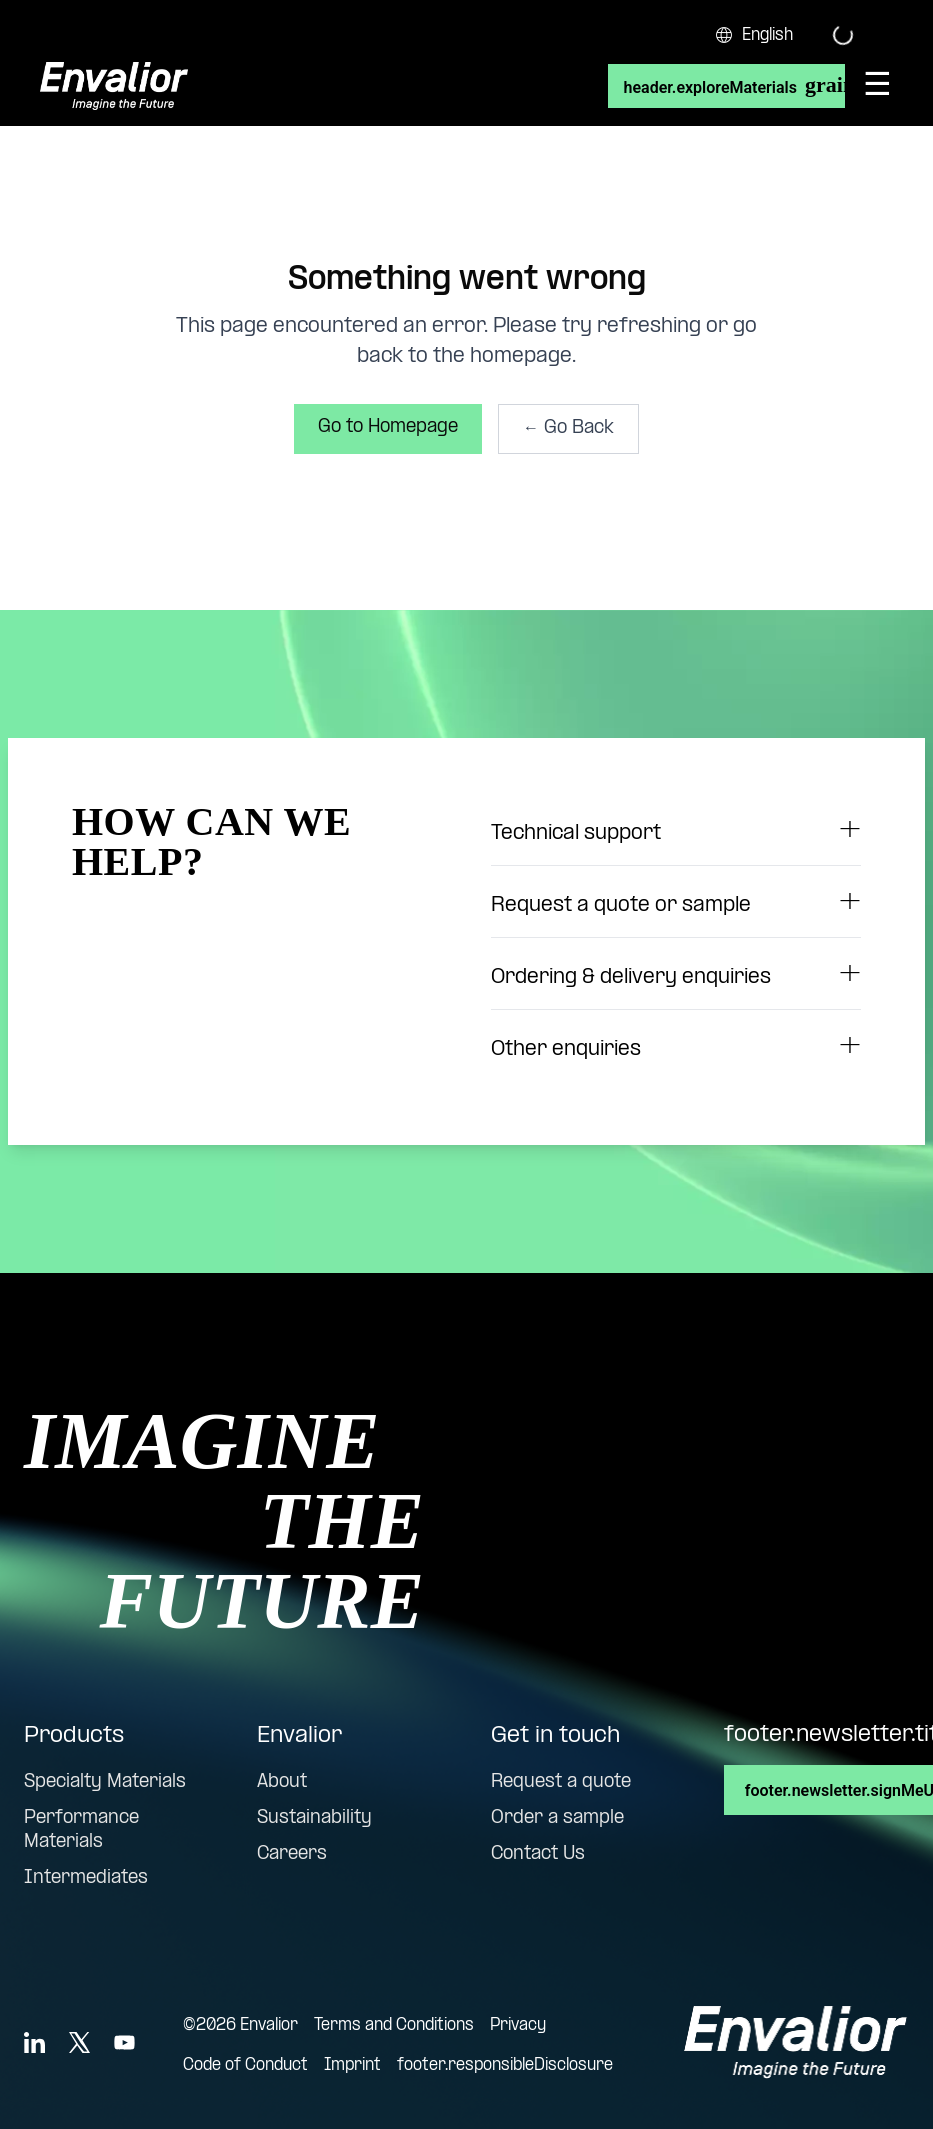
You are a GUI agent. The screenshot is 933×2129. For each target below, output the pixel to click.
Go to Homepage (388, 427)
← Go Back (568, 428)
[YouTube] (124, 2042)
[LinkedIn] (34, 2042)
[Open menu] (877, 86)
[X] (79, 2042)
